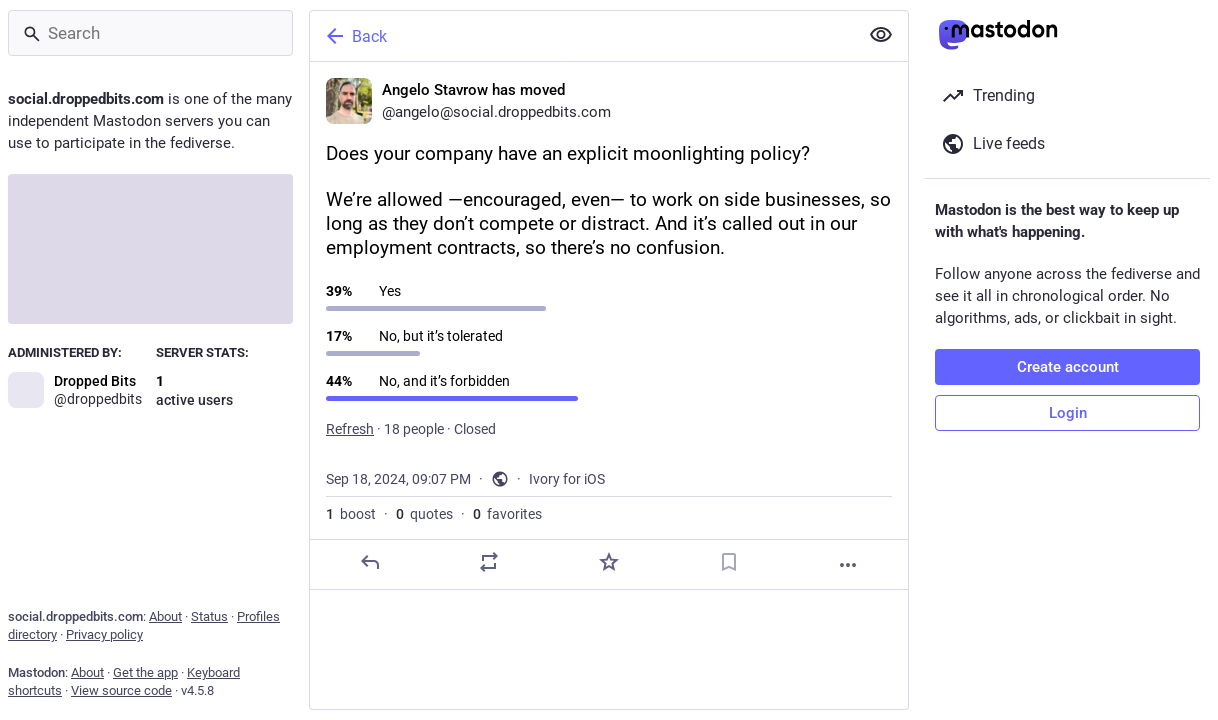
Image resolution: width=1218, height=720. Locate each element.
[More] (848, 565)
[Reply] (370, 562)
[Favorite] (609, 562)
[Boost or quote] (489, 562)
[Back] (582, 36)
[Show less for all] (881, 35)
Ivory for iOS (567, 479)
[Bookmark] (729, 562)
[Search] (150, 33)
